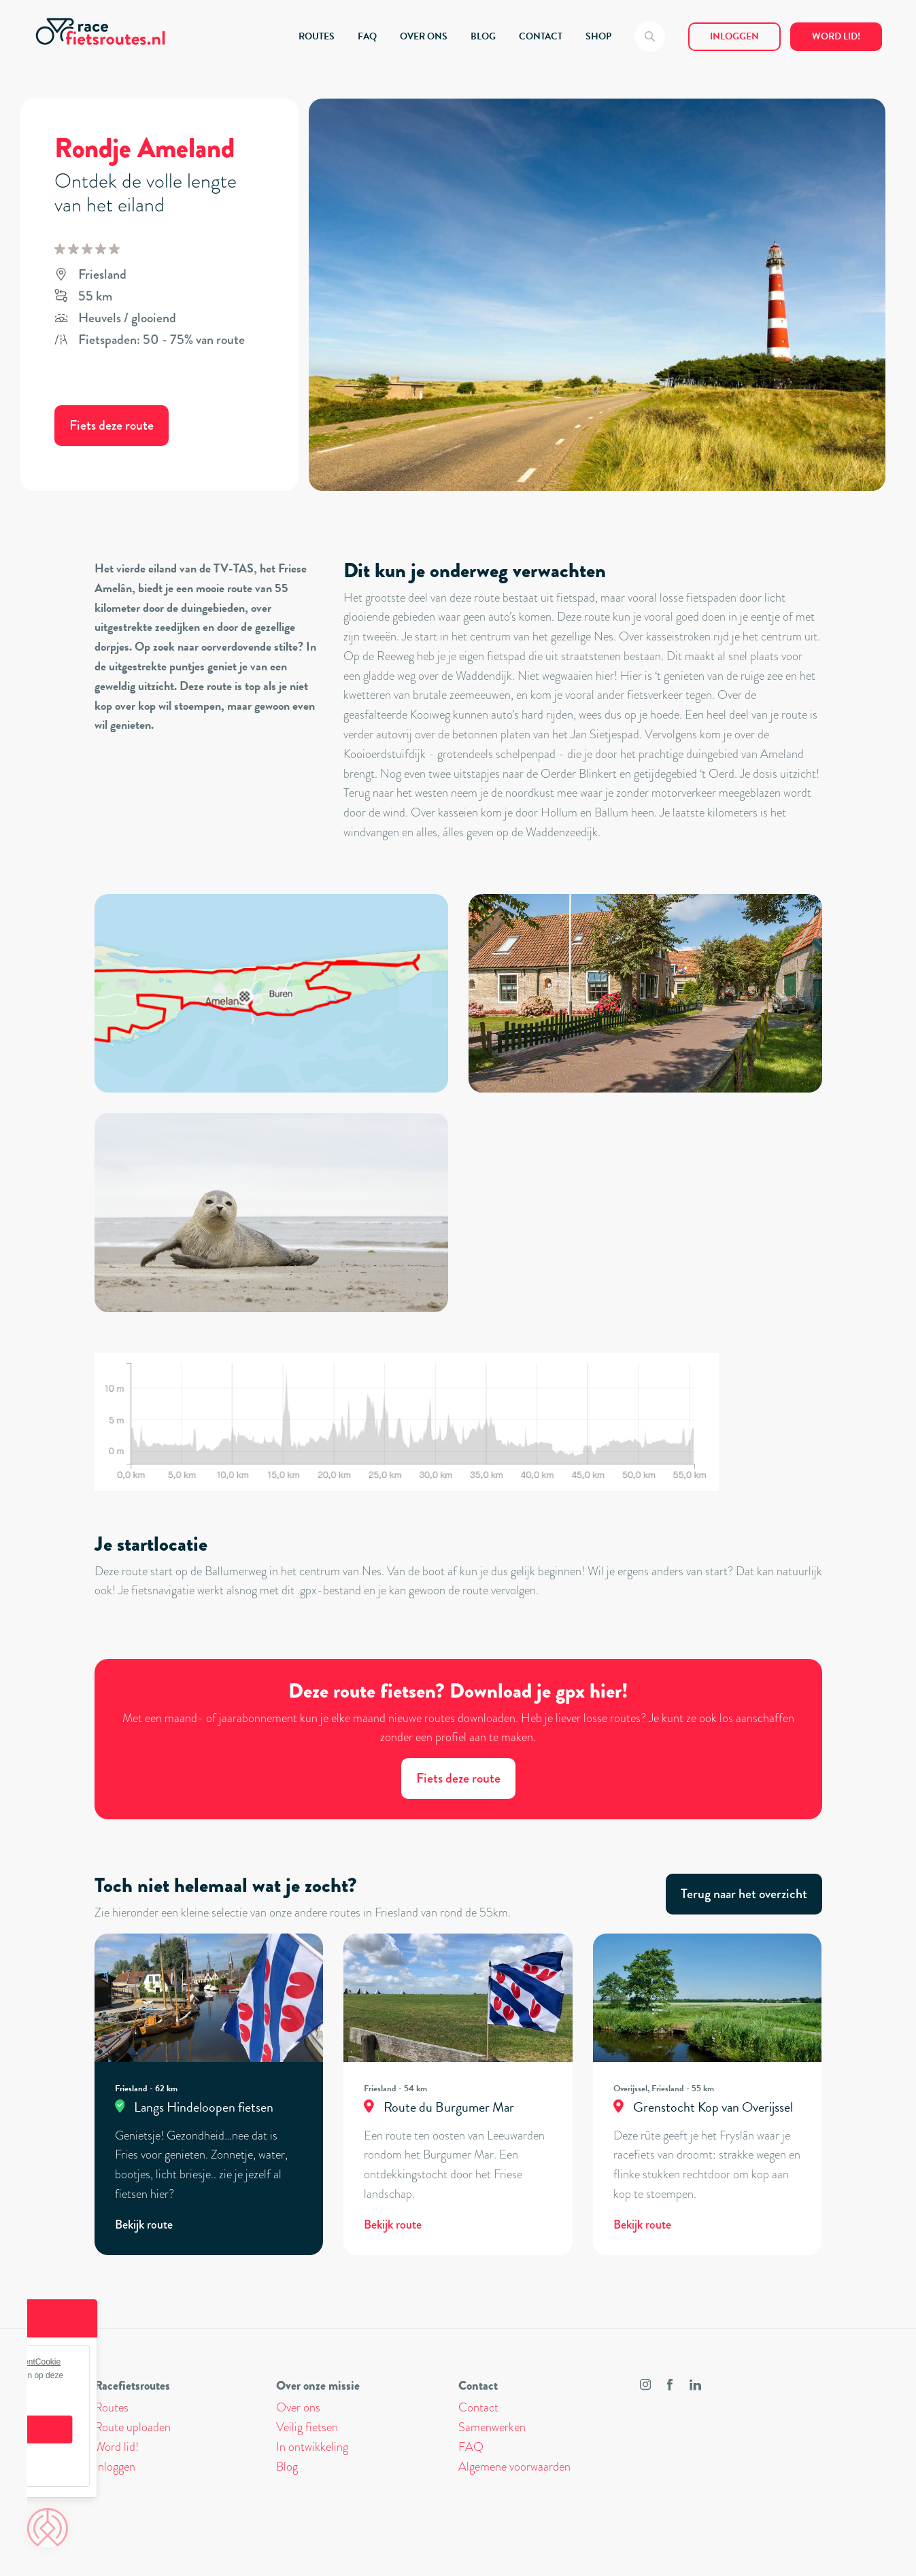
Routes (112, 2407)
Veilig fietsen (307, 2427)
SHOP (598, 36)
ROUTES (317, 36)
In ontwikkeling (312, 2447)
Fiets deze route (111, 425)
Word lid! (836, 36)
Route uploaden (133, 2427)
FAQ (367, 36)
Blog (287, 2466)
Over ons (298, 2407)
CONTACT (540, 36)
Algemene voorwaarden (514, 2466)
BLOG (483, 36)
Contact (478, 2407)
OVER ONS (423, 36)
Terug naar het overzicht (744, 1894)
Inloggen (734, 36)
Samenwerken (492, 2427)
